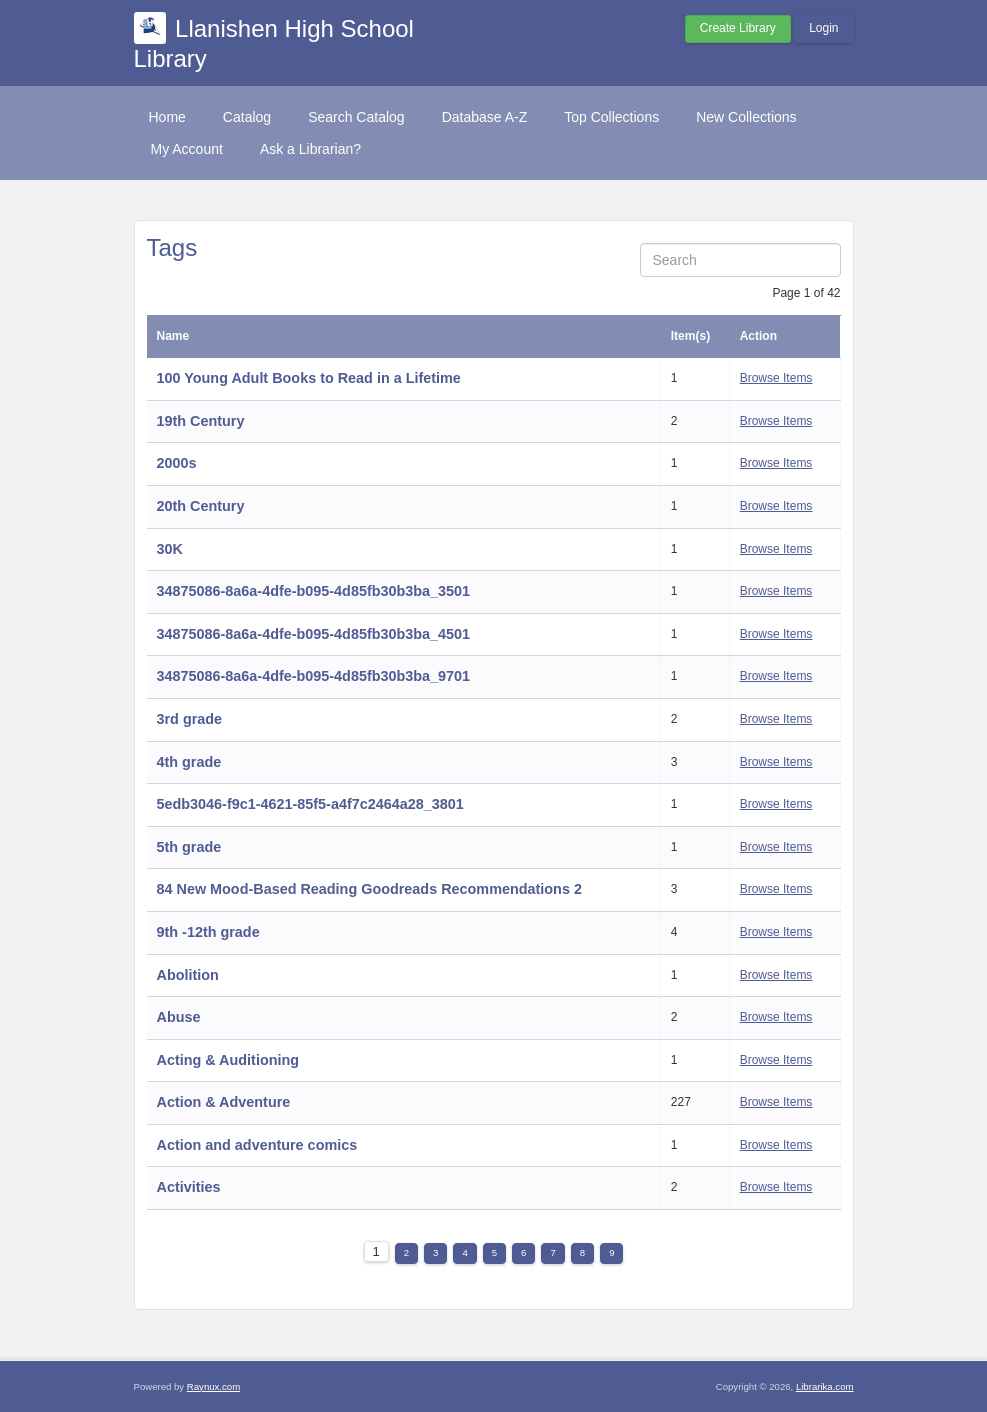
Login (823, 28)
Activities (189, 1187)
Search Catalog (356, 117)
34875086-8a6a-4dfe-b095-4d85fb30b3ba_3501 (314, 591)
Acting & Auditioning (228, 1060)
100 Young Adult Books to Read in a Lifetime (309, 378)
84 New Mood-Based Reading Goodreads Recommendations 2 (369, 889)
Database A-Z (485, 117)
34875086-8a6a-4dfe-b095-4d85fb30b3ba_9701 (314, 676)
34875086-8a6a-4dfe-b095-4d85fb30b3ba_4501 (314, 634)
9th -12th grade (208, 932)
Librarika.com (825, 1386)
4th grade (189, 762)
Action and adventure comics (257, 1145)
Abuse (179, 1017)
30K (170, 549)
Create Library (738, 28)
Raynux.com (213, 1386)
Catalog (247, 117)
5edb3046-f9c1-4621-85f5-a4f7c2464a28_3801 (310, 804)
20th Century (201, 506)
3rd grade (190, 719)
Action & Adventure (224, 1102)
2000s (177, 463)
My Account (187, 149)
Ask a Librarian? (310, 149)
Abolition (188, 975)
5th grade (189, 847)
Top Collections (611, 117)
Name (173, 336)
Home (167, 117)
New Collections (746, 117)
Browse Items (776, 378)
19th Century (201, 421)
